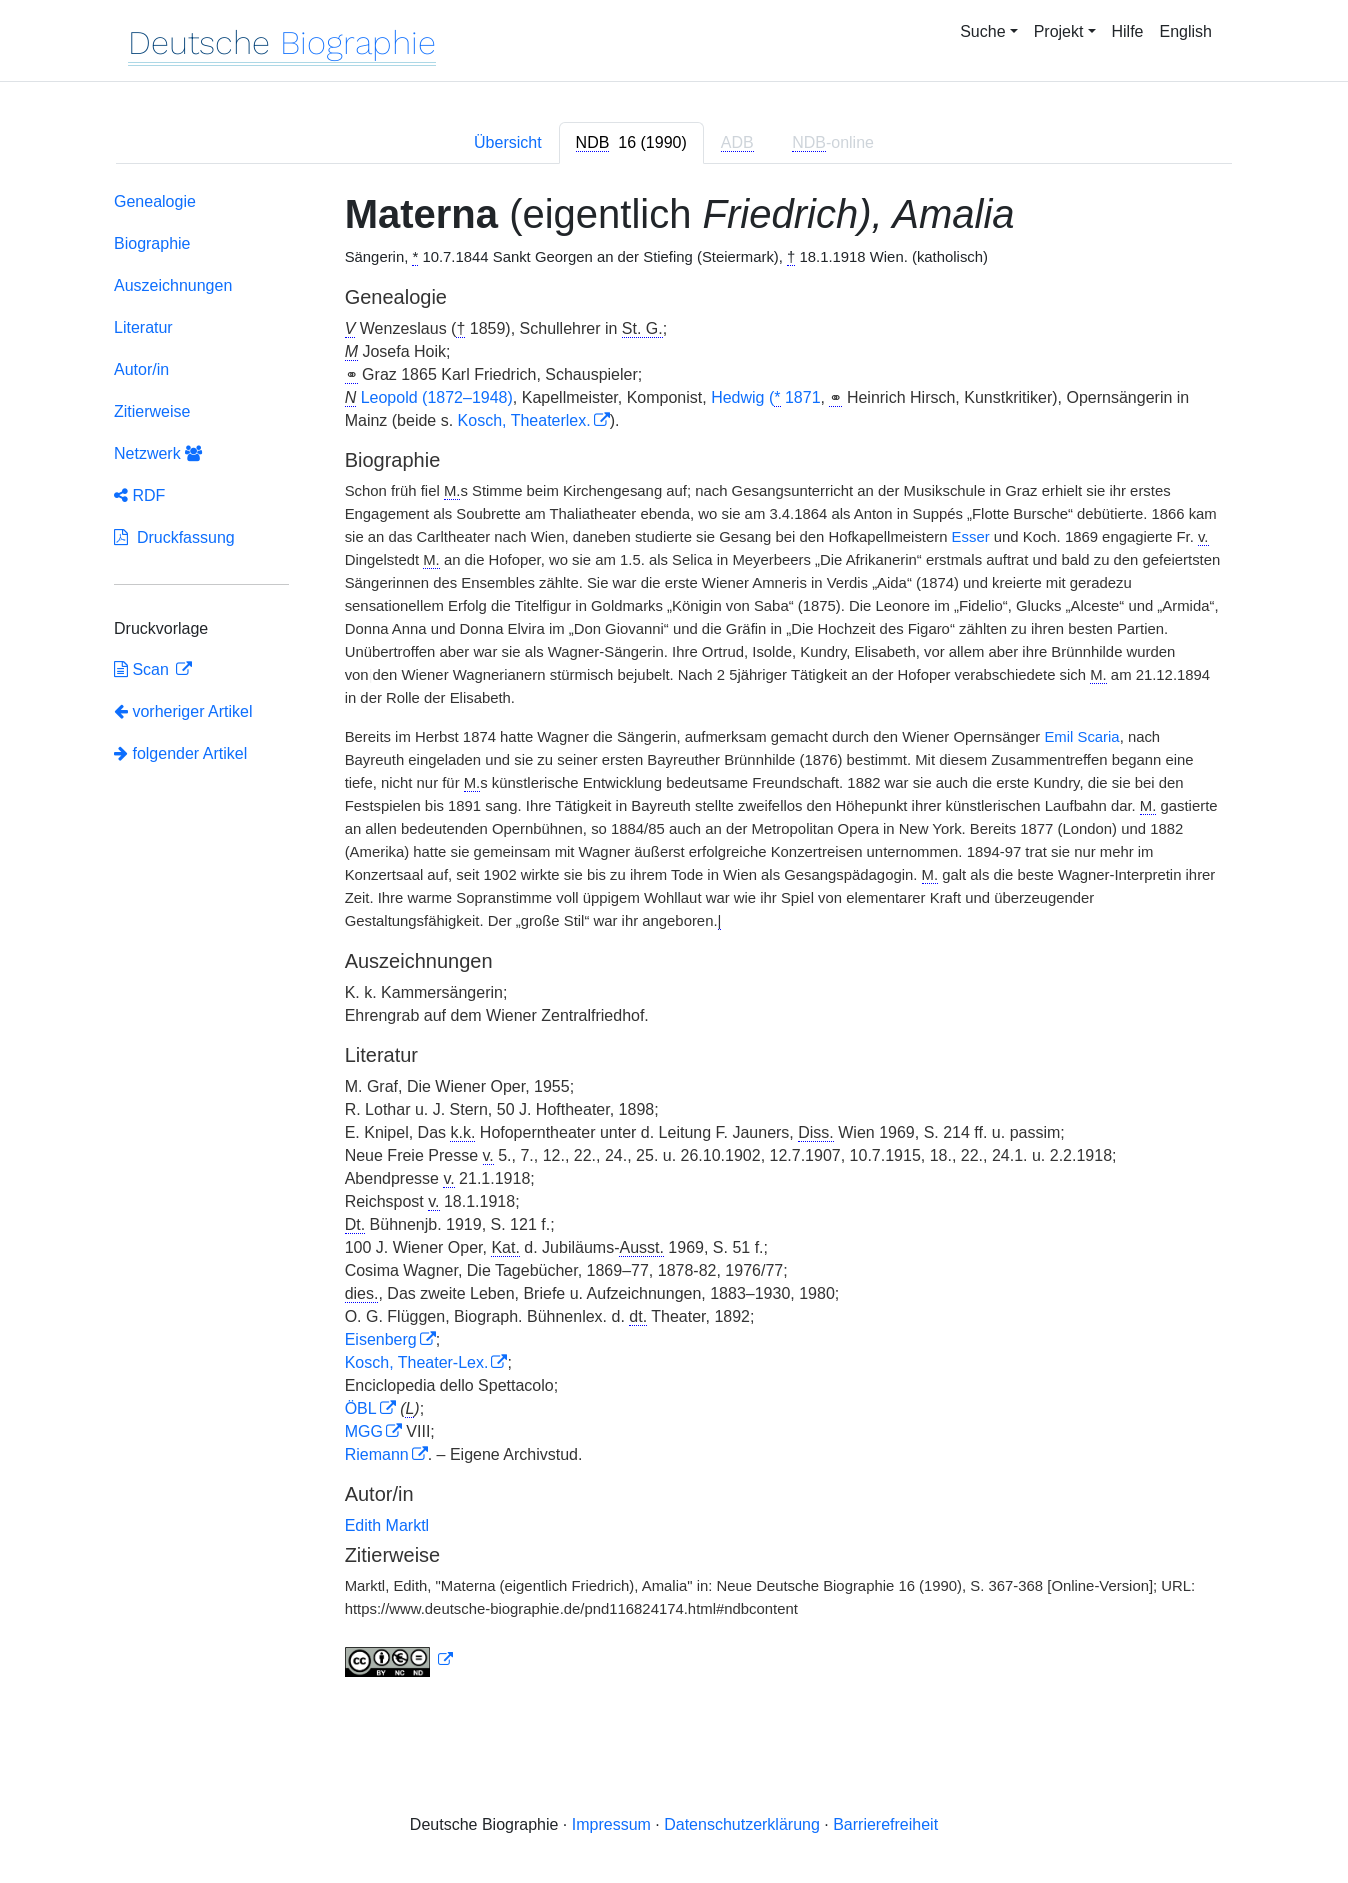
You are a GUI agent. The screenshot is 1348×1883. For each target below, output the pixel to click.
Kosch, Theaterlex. (524, 420)
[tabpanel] (674, 938)
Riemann (377, 1454)
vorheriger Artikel (183, 711)
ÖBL (361, 1408)
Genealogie (155, 201)
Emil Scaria (1081, 737)
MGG (364, 1431)
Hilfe (1128, 31)
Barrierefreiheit (885, 1824)
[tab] (631, 143)
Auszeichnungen (173, 285)
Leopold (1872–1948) (437, 397)
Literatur (143, 327)
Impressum (611, 1824)
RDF (139, 495)
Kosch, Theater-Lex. (417, 1362)
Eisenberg (381, 1339)
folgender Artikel (180, 753)
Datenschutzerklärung (742, 1824)
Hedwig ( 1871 (765, 398)
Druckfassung (174, 537)
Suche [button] (982, 31)
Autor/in (141, 369)
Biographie (152, 243)
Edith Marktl (387, 1525)
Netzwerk (158, 453)
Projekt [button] (1059, 31)
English (1186, 31)
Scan (143, 669)
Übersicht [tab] (508, 142)
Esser (971, 537)
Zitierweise (152, 411)
